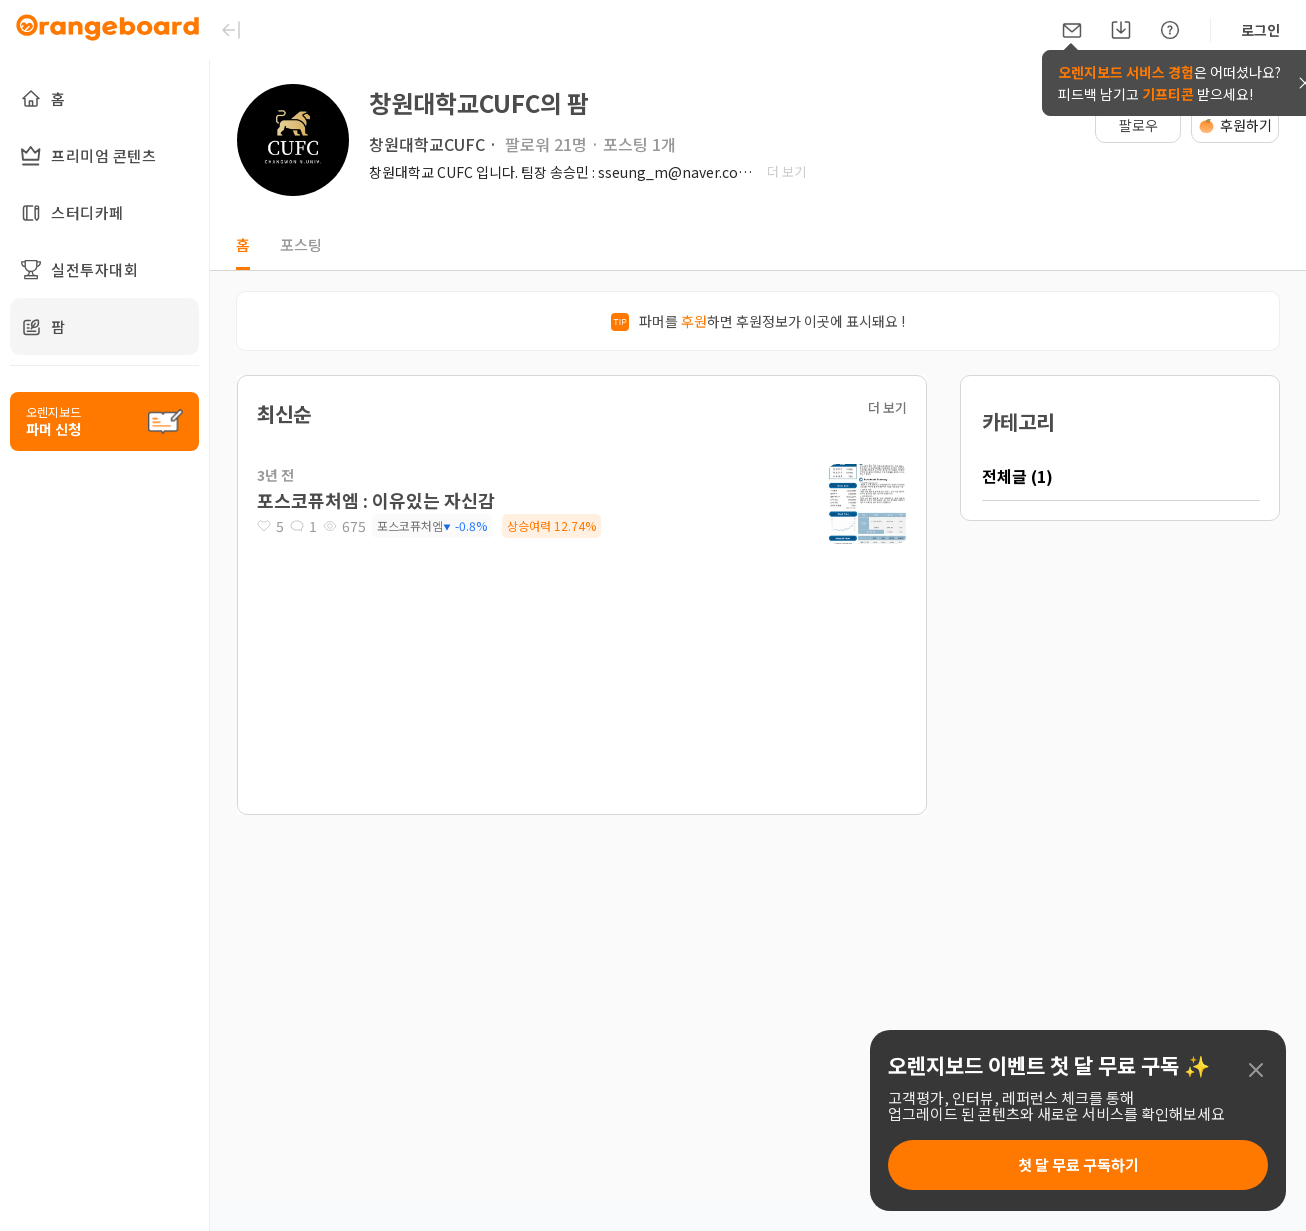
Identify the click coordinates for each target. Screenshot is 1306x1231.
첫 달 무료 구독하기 (1078, 1164)
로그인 (1260, 30)
